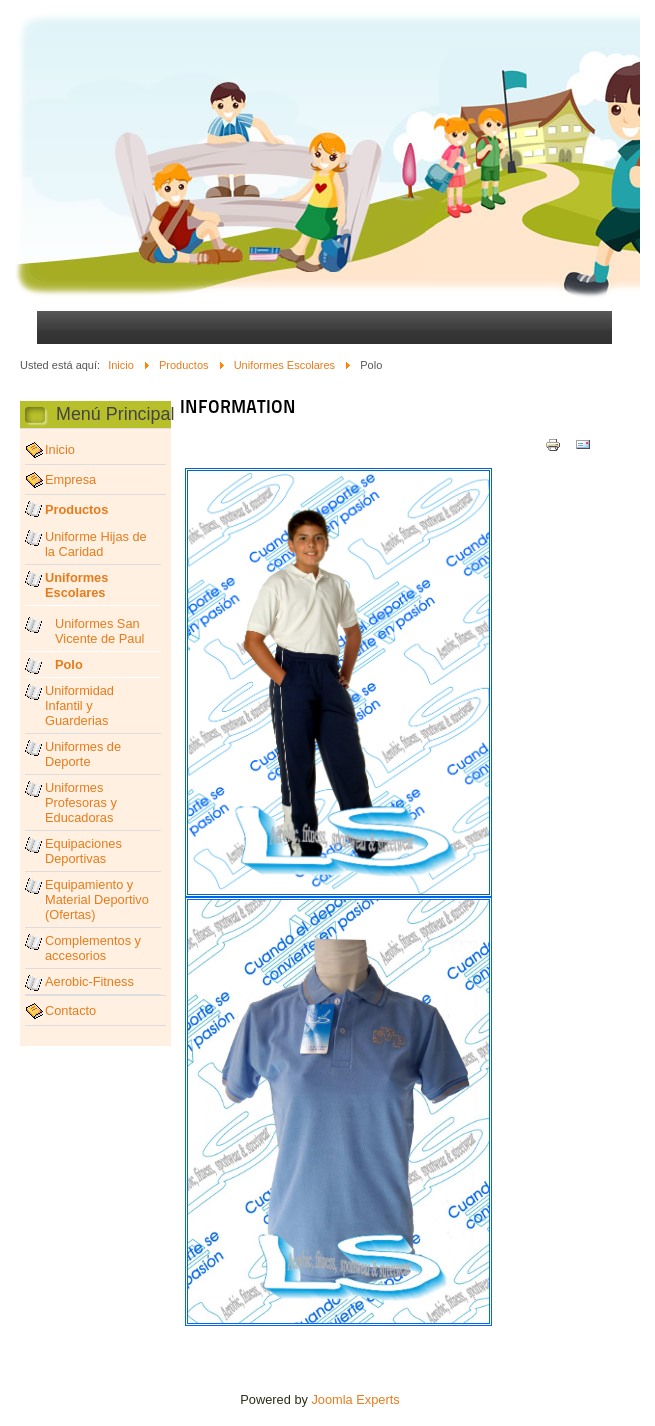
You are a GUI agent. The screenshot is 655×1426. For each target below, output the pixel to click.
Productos (184, 365)
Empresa (70, 479)
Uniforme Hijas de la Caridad (96, 544)
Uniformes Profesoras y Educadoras (81, 802)
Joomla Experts (355, 1399)
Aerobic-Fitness (89, 981)
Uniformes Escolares (284, 365)
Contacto (70, 1010)
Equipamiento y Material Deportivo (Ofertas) (97, 899)
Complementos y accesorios (93, 948)
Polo (69, 664)
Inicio (121, 365)
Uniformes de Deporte (83, 754)
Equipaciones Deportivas (83, 851)
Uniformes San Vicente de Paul (99, 631)
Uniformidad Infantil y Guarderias (79, 705)
